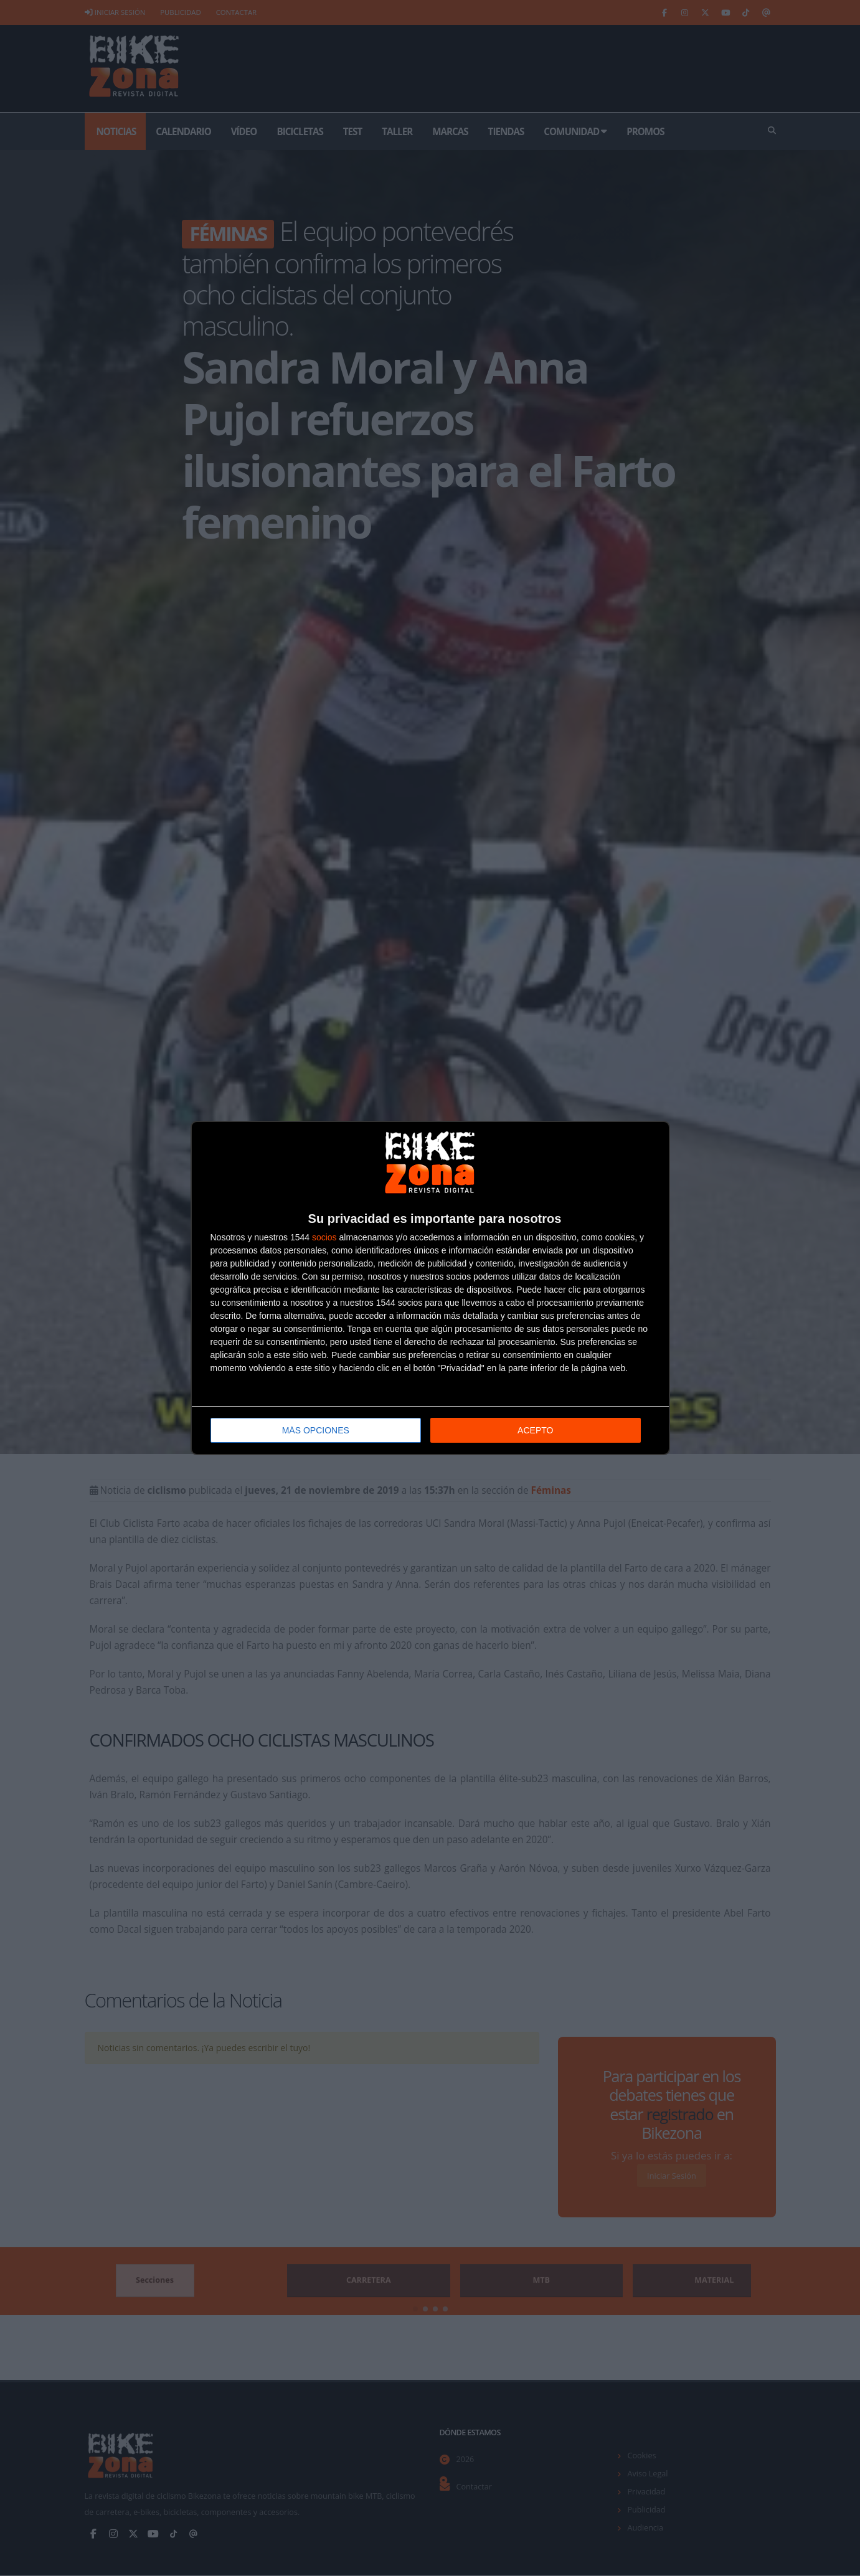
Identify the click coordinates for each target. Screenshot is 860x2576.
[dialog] (430, 1288)
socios (324, 1237)
